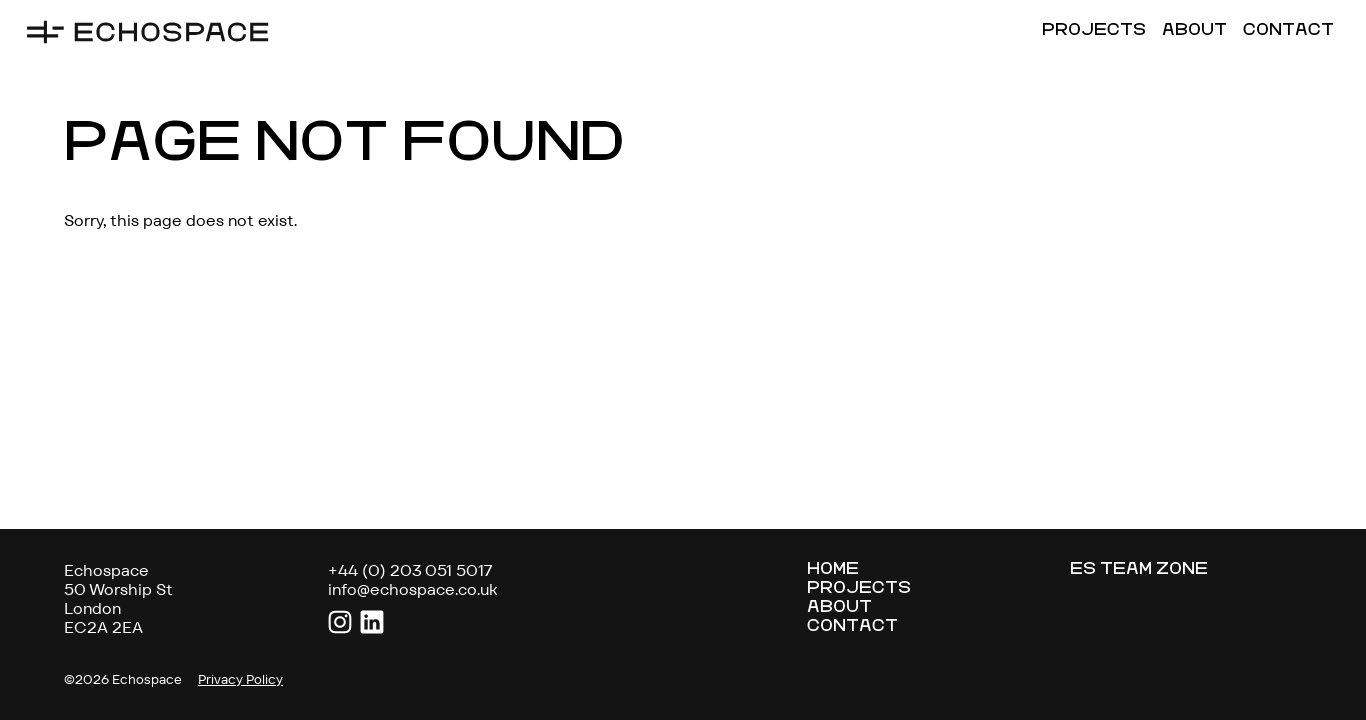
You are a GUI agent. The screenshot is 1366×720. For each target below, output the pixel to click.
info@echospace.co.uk (413, 589)
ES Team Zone (1139, 570)
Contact (1288, 31)
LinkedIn (372, 622)
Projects (1094, 31)
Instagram (340, 622)
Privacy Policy (240, 680)
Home (833, 570)
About (1194, 31)
